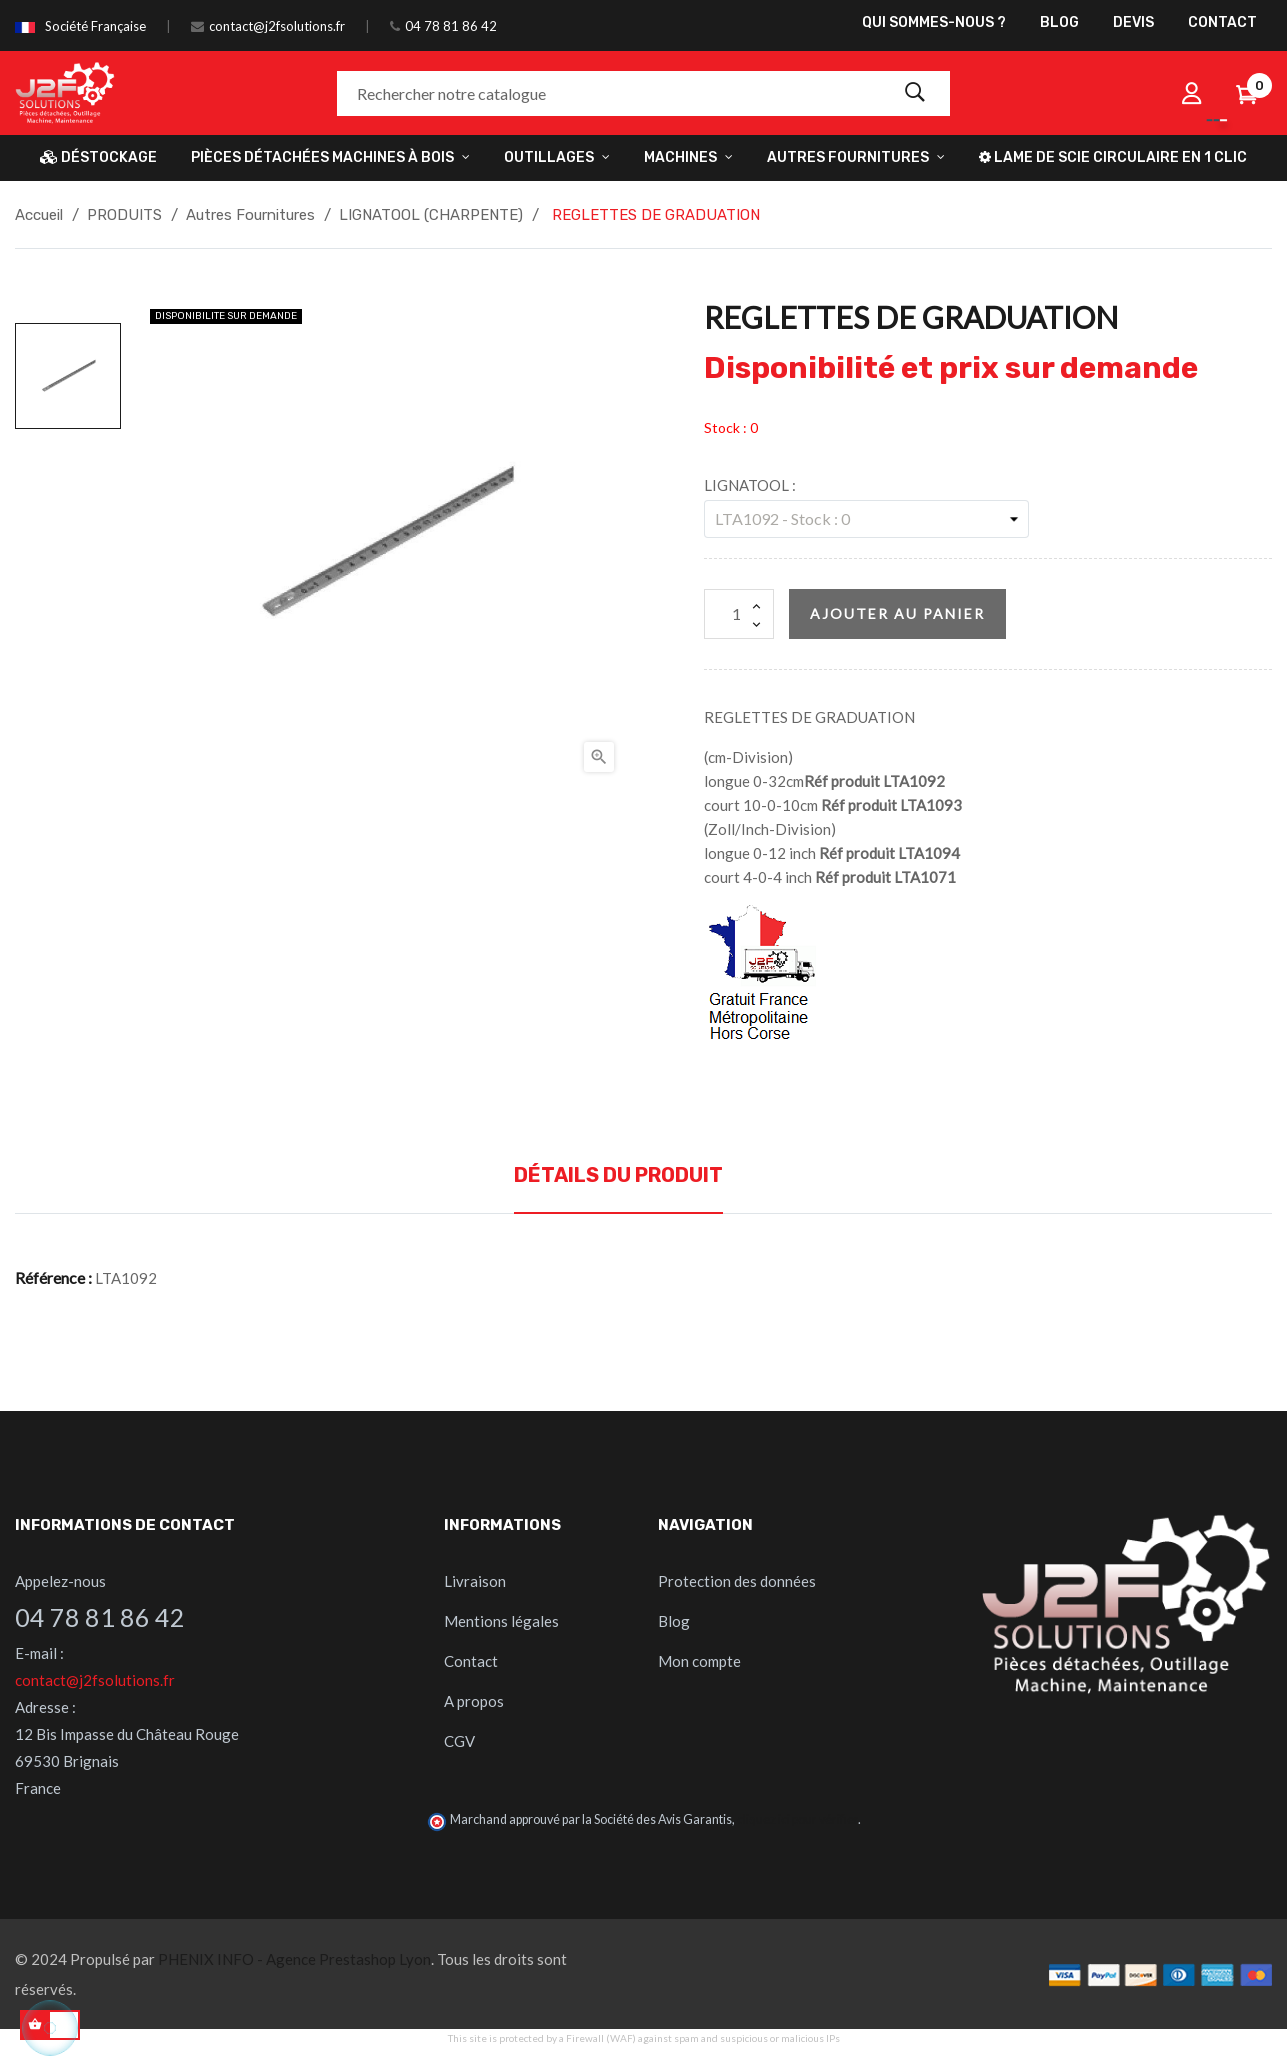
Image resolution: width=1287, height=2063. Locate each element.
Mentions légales (501, 1621)
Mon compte (699, 1661)
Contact (471, 1661)
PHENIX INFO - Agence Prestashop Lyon (294, 1959)
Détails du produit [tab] (618, 1175)
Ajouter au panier (897, 613)
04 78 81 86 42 (451, 26)
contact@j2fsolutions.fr (277, 26)
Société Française (95, 26)
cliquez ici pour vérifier (797, 1819)
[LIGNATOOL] (866, 519)
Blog (674, 1621)
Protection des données (737, 1581)
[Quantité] (739, 614)
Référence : (53, 1277)
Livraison (475, 1581)
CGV (459, 1741)
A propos (474, 1701)
